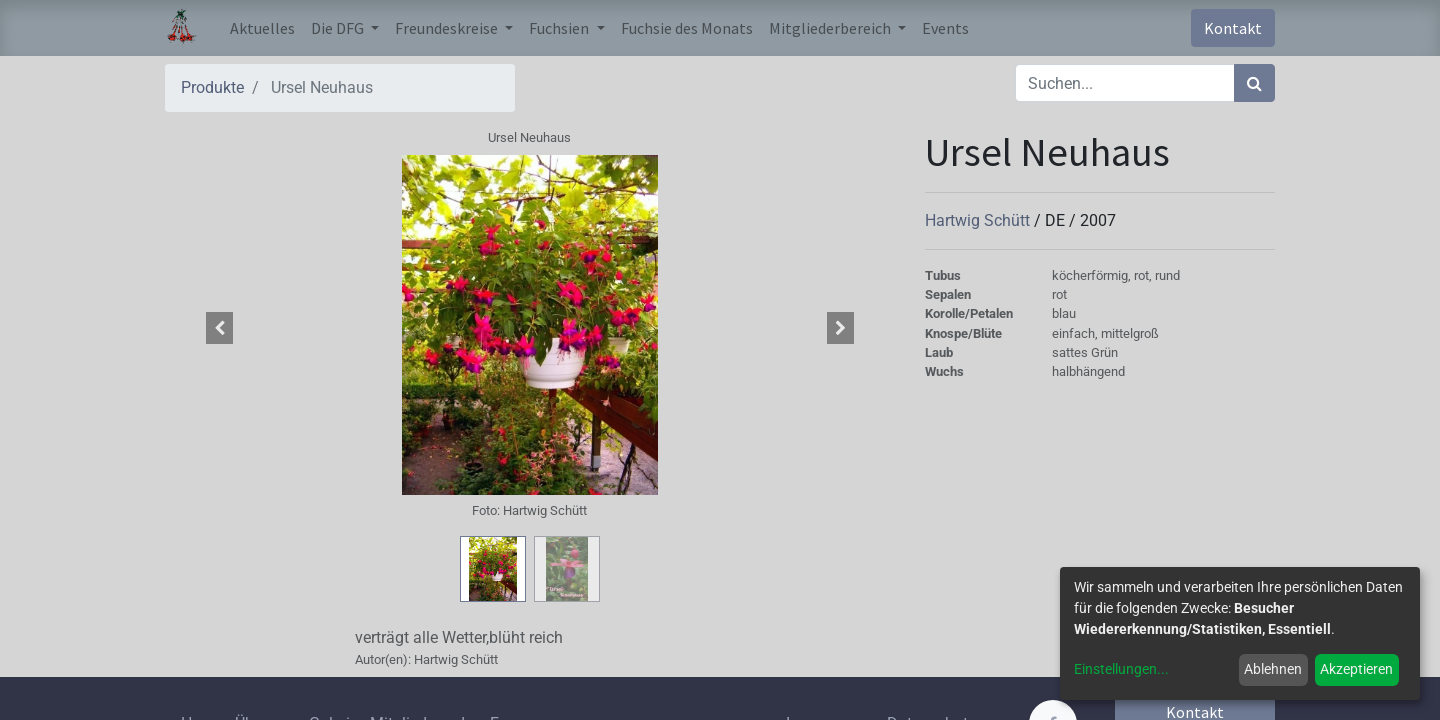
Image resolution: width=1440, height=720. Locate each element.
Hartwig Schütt (979, 220)
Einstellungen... (1121, 669)
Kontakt (1233, 28)
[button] (220, 328)
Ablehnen (1273, 669)
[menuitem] (262, 28)
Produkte (212, 87)
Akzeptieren (1356, 669)
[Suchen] (1254, 83)
